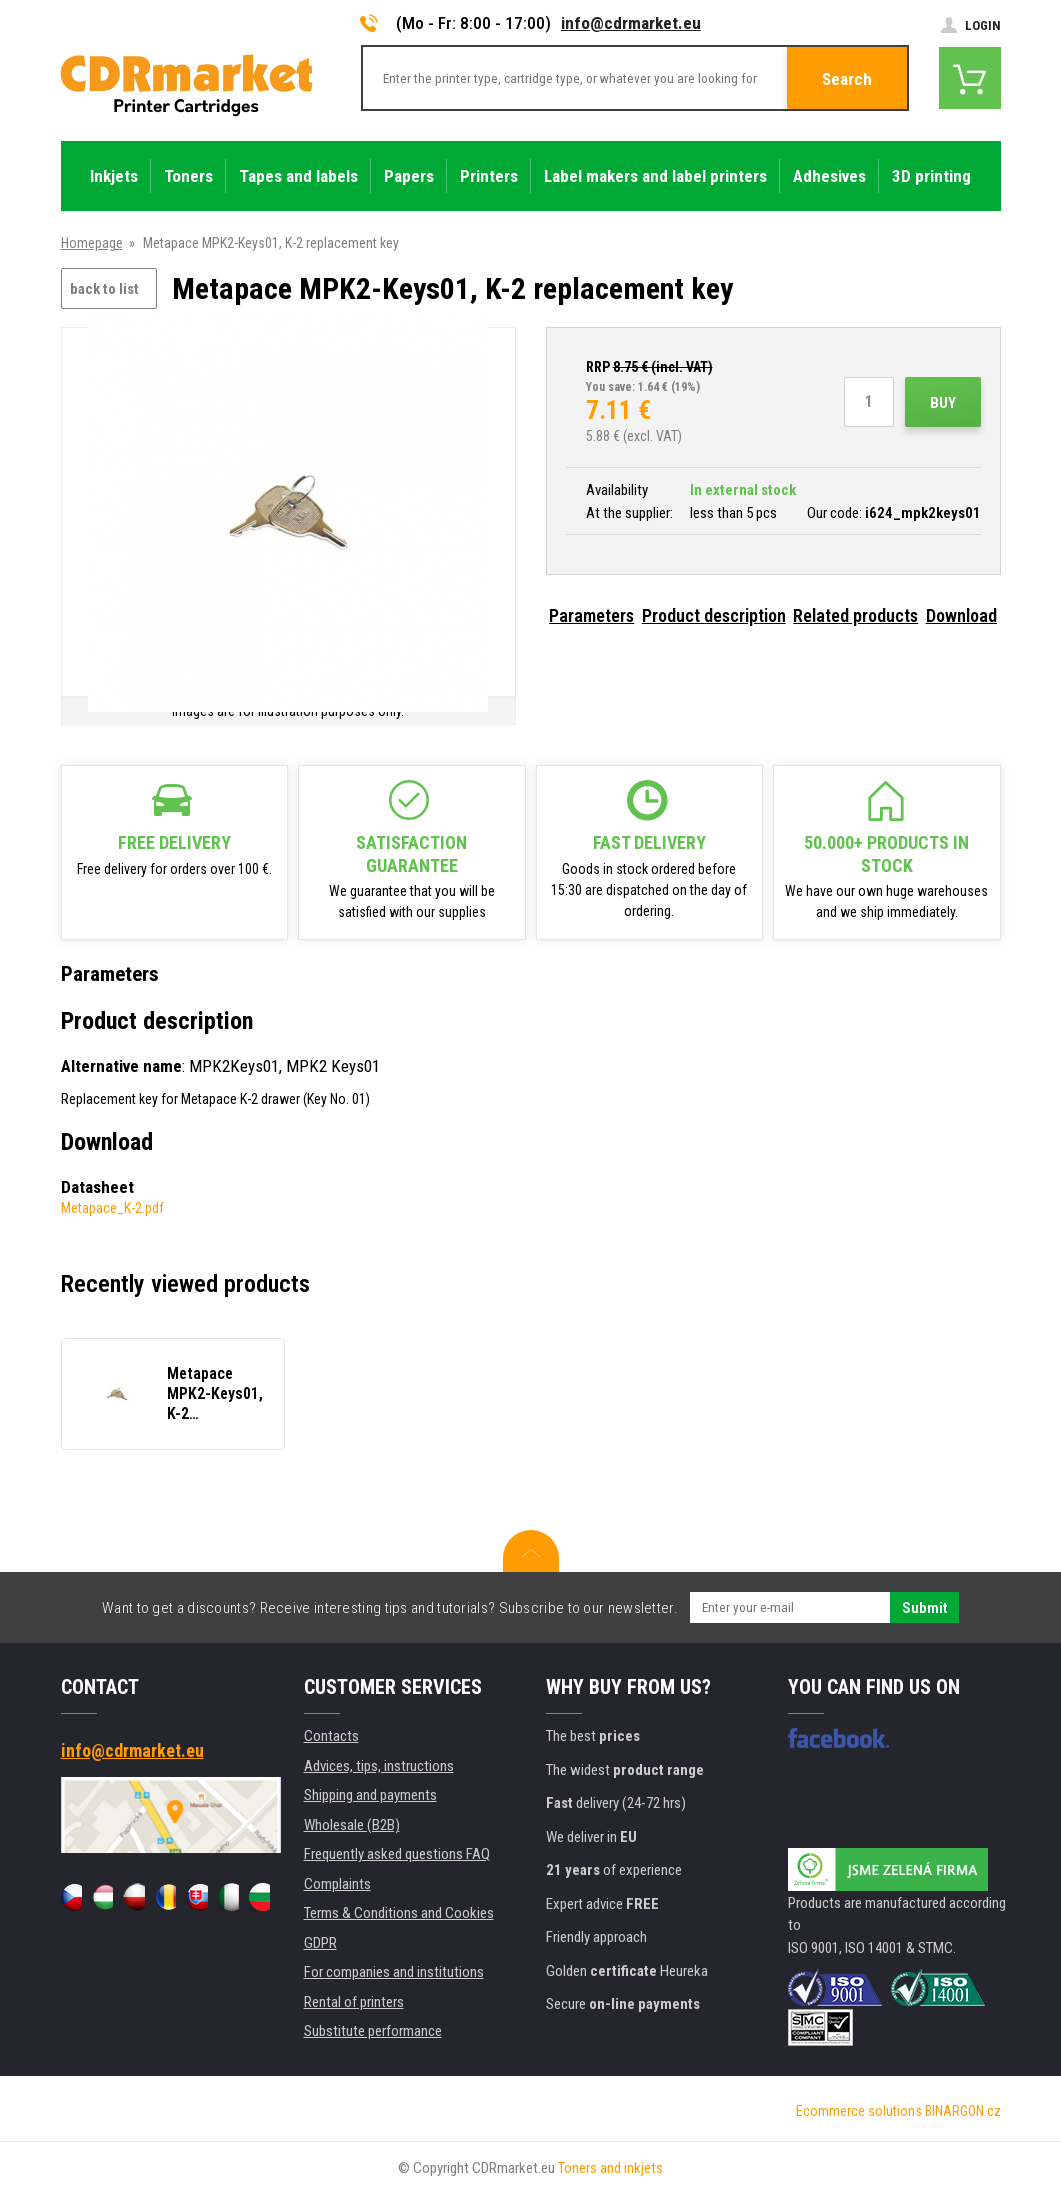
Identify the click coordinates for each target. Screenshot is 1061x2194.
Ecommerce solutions (859, 2111)
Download (961, 615)
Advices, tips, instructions (379, 1766)
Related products (855, 615)
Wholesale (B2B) (352, 1825)
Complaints (337, 1884)
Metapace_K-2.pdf (112, 1208)
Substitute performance (373, 2031)
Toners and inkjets (610, 2168)
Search (847, 79)
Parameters (591, 615)
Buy (943, 403)
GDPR (320, 1943)
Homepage (92, 243)
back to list (104, 289)
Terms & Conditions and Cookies (399, 1913)
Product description (714, 615)
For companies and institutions (394, 1972)
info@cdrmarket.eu (631, 23)
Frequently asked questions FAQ (397, 1854)
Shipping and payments (370, 1795)
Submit (924, 1608)
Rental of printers (354, 2002)
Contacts (331, 1736)
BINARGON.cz (963, 2111)
